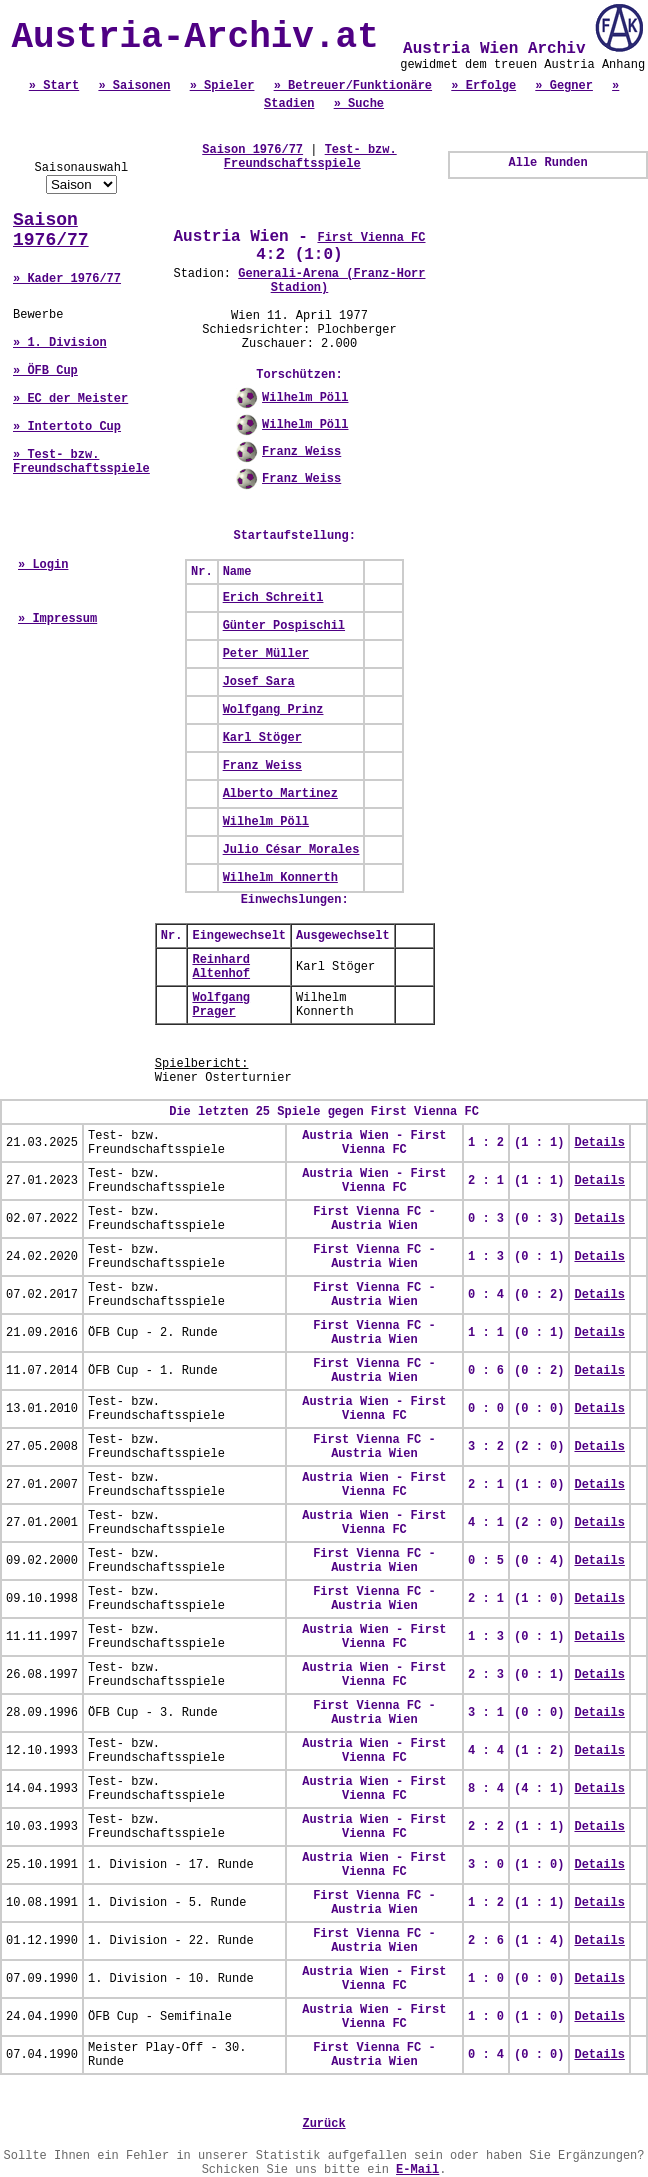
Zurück (323, 2124)
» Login (43, 565)
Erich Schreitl (273, 598)
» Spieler (222, 86)
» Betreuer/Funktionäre (353, 86)
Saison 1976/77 (51, 230)
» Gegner (564, 86)
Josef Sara (259, 682)
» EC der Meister (70, 399)
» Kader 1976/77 (67, 279)
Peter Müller (266, 654)
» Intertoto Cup (67, 427)
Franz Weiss (301, 452)
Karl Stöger (262, 738)
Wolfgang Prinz (273, 710)
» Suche (359, 104)
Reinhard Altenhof (221, 967)
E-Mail (417, 2170)
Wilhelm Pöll (305, 398)
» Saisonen (134, 86)
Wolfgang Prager (221, 1005)
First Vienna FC (371, 238)
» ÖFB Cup (45, 371)
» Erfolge (483, 86)
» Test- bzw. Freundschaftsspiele (81, 462)
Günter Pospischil (284, 626)
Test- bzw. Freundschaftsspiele (310, 157)
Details (599, 1143)
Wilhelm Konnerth (280, 878)
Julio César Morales (291, 850)
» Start (54, 86)
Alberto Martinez (280, 794)
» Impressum (57, 619)
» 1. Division (60, 343)
